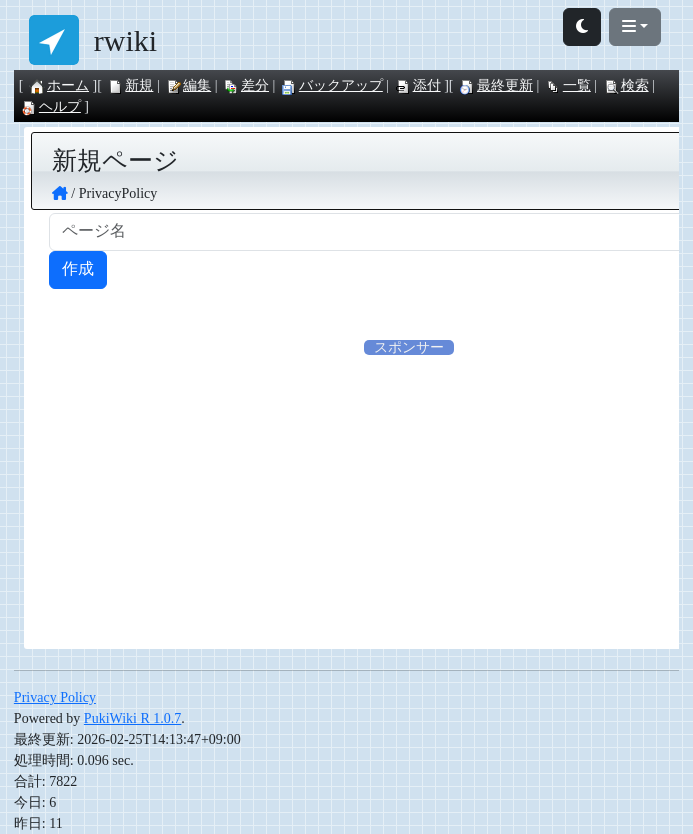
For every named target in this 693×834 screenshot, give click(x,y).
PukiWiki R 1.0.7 (132, 718)
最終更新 (496, 85)
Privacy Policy (55, 697)
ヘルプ (51, 106)
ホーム (59, 85)
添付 (418, 85)
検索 (626, 85)
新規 (130, 85)
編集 (188, 85)
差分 (246, 85)
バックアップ (332, 85)
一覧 (568, 85)
